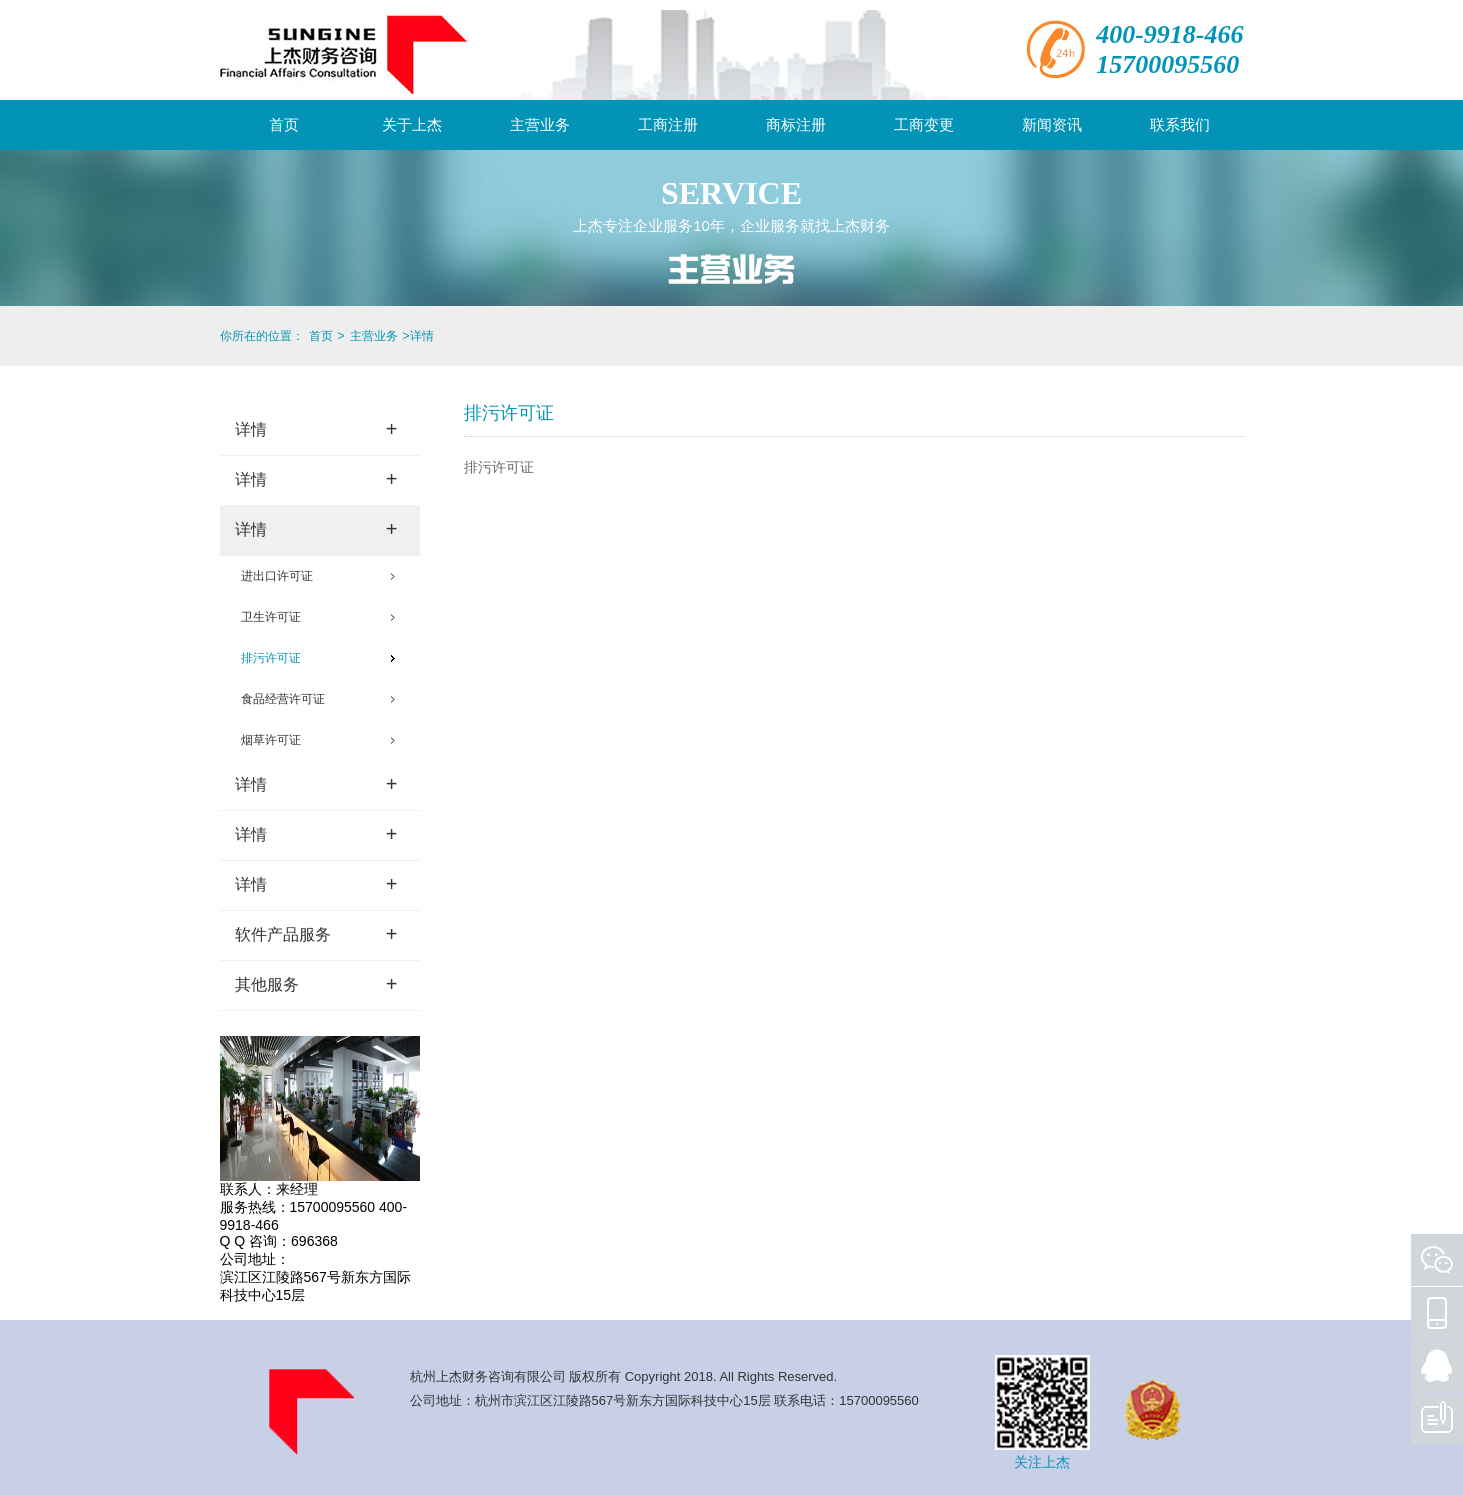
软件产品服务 (316, 934)
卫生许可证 (271, 617)
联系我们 (1180, 124)
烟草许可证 (271, 740)
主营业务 (540, 124)
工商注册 (668, 124)
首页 (284, 124)
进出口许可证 (277, 576)
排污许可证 (271, 658)
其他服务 (316, 984)
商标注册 (796, 124)
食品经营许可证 (283, 699)
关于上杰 (412, 124)
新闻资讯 (1052, 124)
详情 (316, 429)
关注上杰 (1042, 1462)
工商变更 (924, 124)
